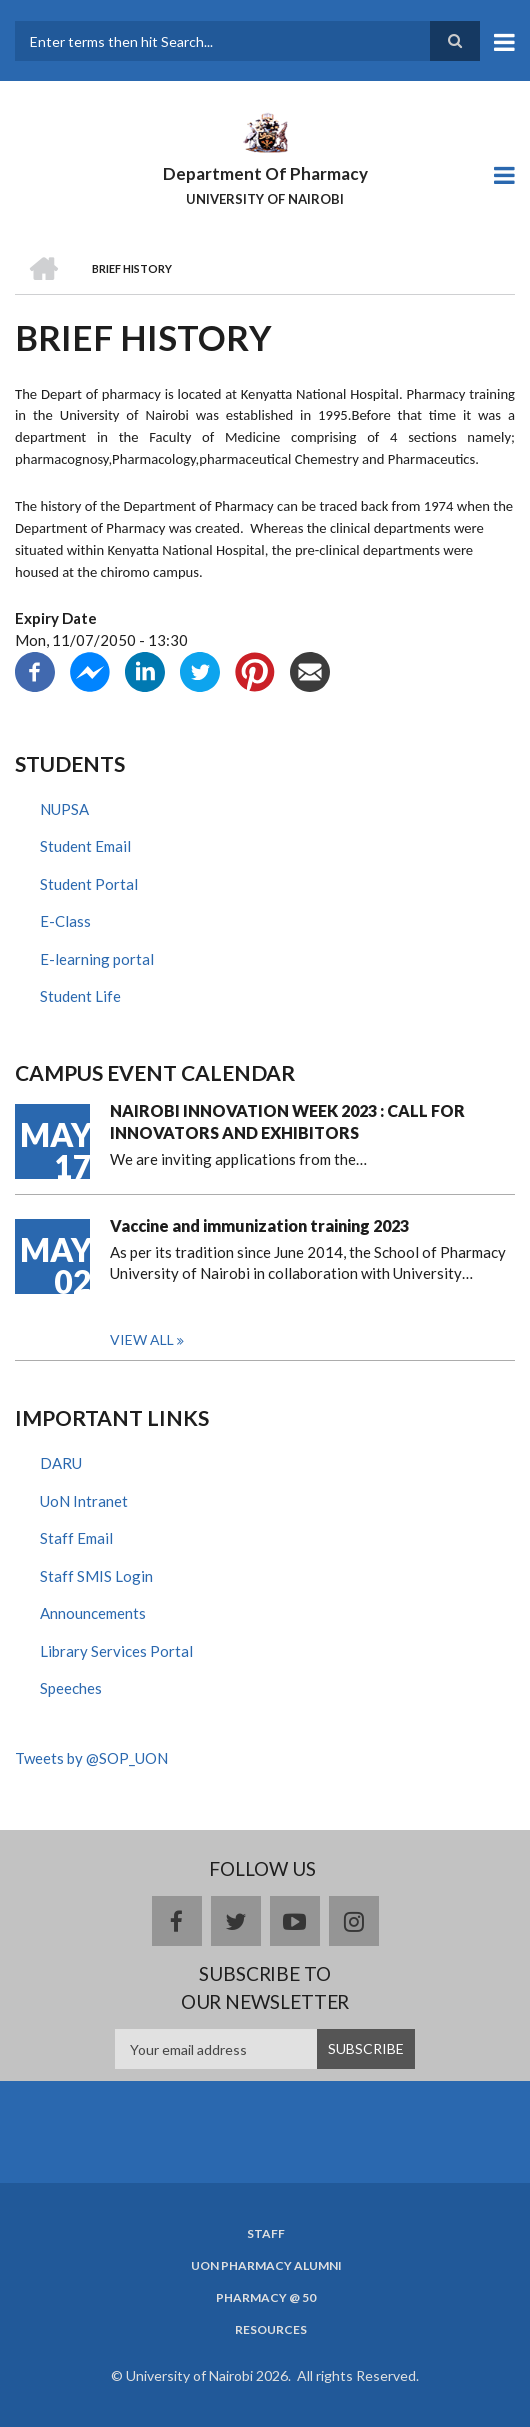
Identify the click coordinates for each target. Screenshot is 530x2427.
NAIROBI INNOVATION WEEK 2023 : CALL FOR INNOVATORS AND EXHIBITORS (287, 1121)
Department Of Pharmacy (265, 173)
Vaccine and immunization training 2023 (259, 1225)
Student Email (85, 846)
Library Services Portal (116, 1651)
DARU (61, 1463)
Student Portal (89, 884)
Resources (271, 2330)
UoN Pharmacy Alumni (266, 2266)
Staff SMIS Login (96, 1576)
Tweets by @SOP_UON (91, 1758)
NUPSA (64, 809)
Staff (266, 2234)
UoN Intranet (84, 1501)
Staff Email (76, 1538)
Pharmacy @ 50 (266, 2298)
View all (142, 1339)
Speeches (71, 1688)
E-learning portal (97, 959)
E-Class (65, 921)
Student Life (80, 996)
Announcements (93, 1613)
